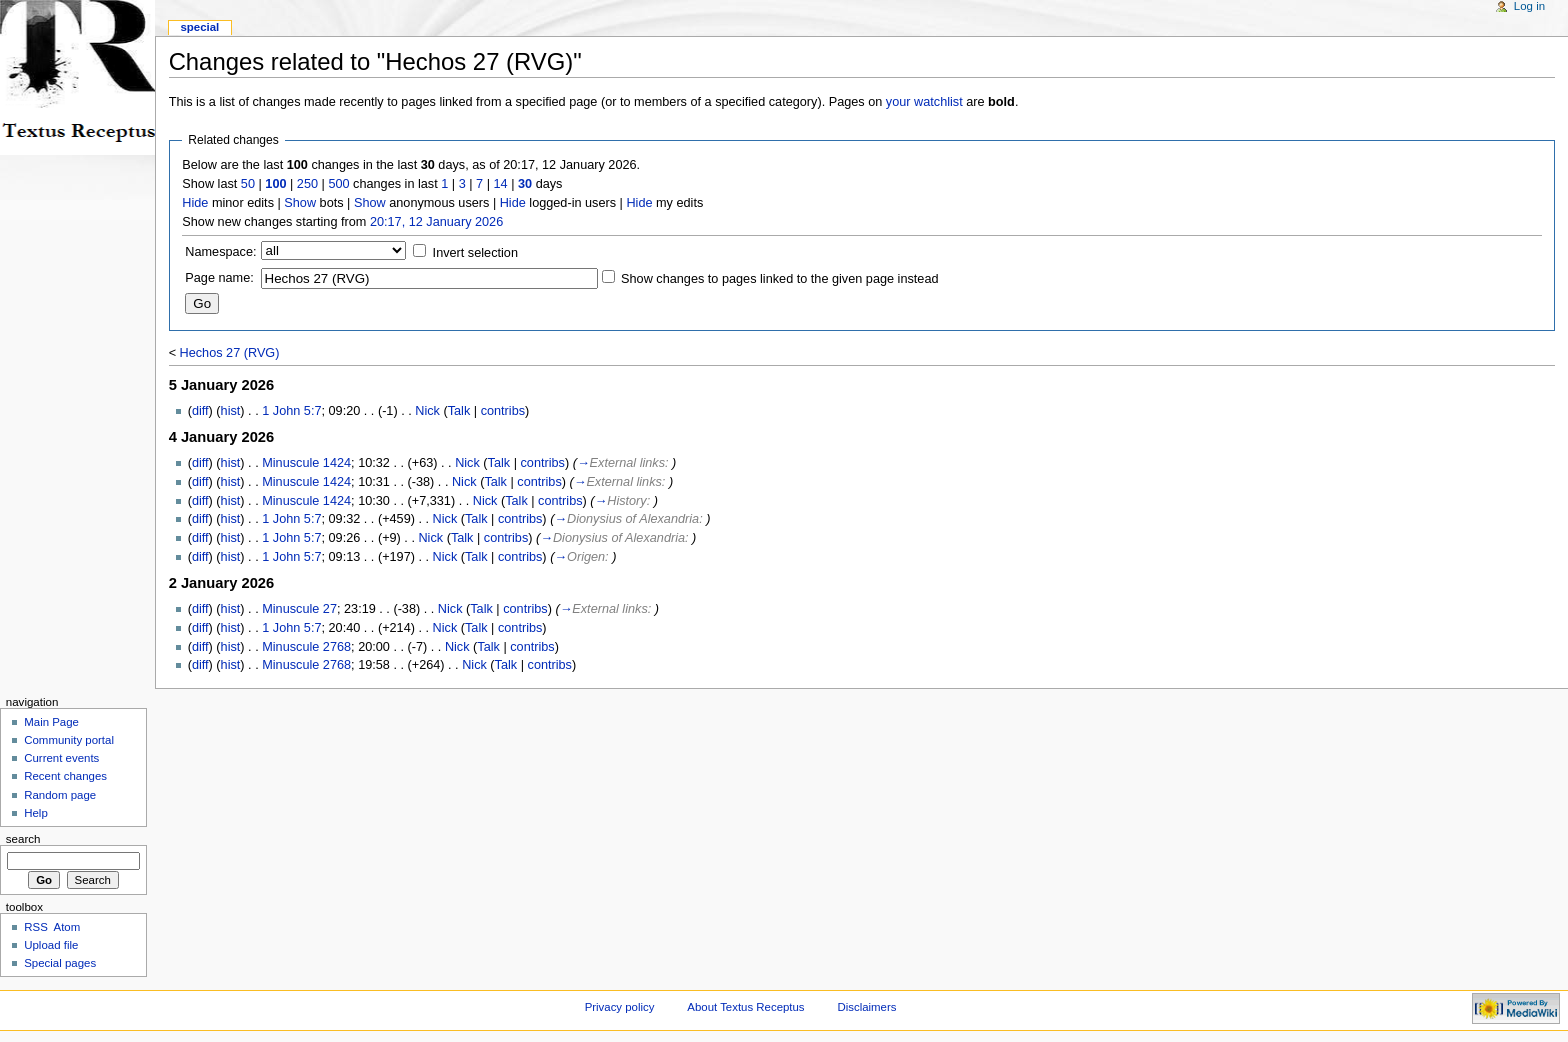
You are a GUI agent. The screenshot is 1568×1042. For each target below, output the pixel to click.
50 (248, 184)
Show (300, 203)
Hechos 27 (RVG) (230, 353)
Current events (61, 758)
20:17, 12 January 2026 (436, 222)
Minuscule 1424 (306, 463)
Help (36, 813)
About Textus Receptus (745, 1007)
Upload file (51, 945)
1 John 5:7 (291, 411)
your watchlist (924, 102)
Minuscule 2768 (306, 647)
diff (200, 411)
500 (338, 184)
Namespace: (220, 252)
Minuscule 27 (299, 609)
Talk (459, 411)
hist (231, 411)
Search (23, 839)
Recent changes (65, 776)
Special (199, 27)
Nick (427, 411)
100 (275, 184)
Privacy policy (620, 1007)
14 (501, 184)
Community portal (69, 740)
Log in (1529, 6)
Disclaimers (866, 1007)
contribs (503, 411)
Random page (60, 795)
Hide (195, 203)
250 (307, 184)
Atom (67, 927)
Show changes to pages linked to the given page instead (779, 279)
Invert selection (475, 253)
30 (525, 184)
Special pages (60, 963)
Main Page (51, 722)
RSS (36, 927)
